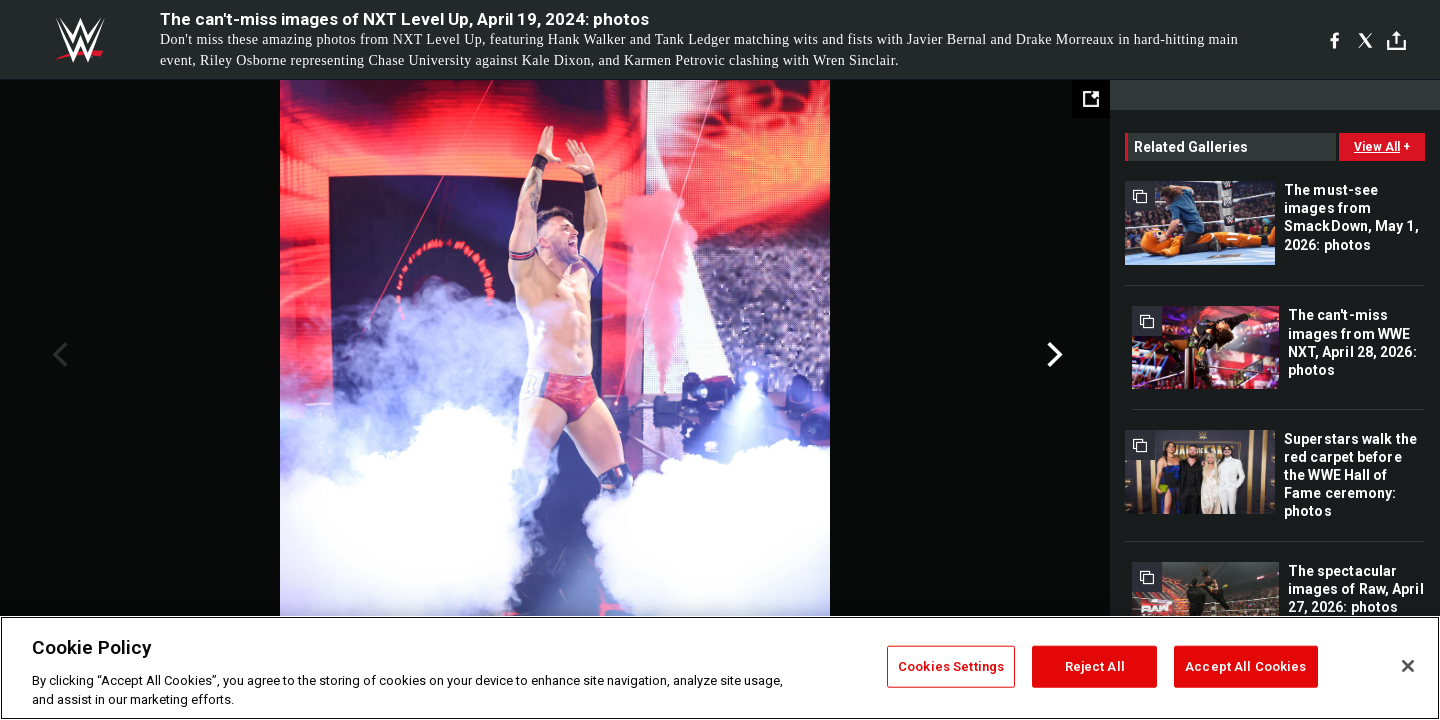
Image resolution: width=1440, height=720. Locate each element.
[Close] (1408, 666)
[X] (1365, 40)
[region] (720, 668)
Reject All (1095, 666)
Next (1052, 355)
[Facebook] (1334, 40)
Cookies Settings (951, 666)
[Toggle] (1396, 40)
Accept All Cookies (1245, 666)
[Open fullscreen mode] (1091, 99)
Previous (57, 355)
